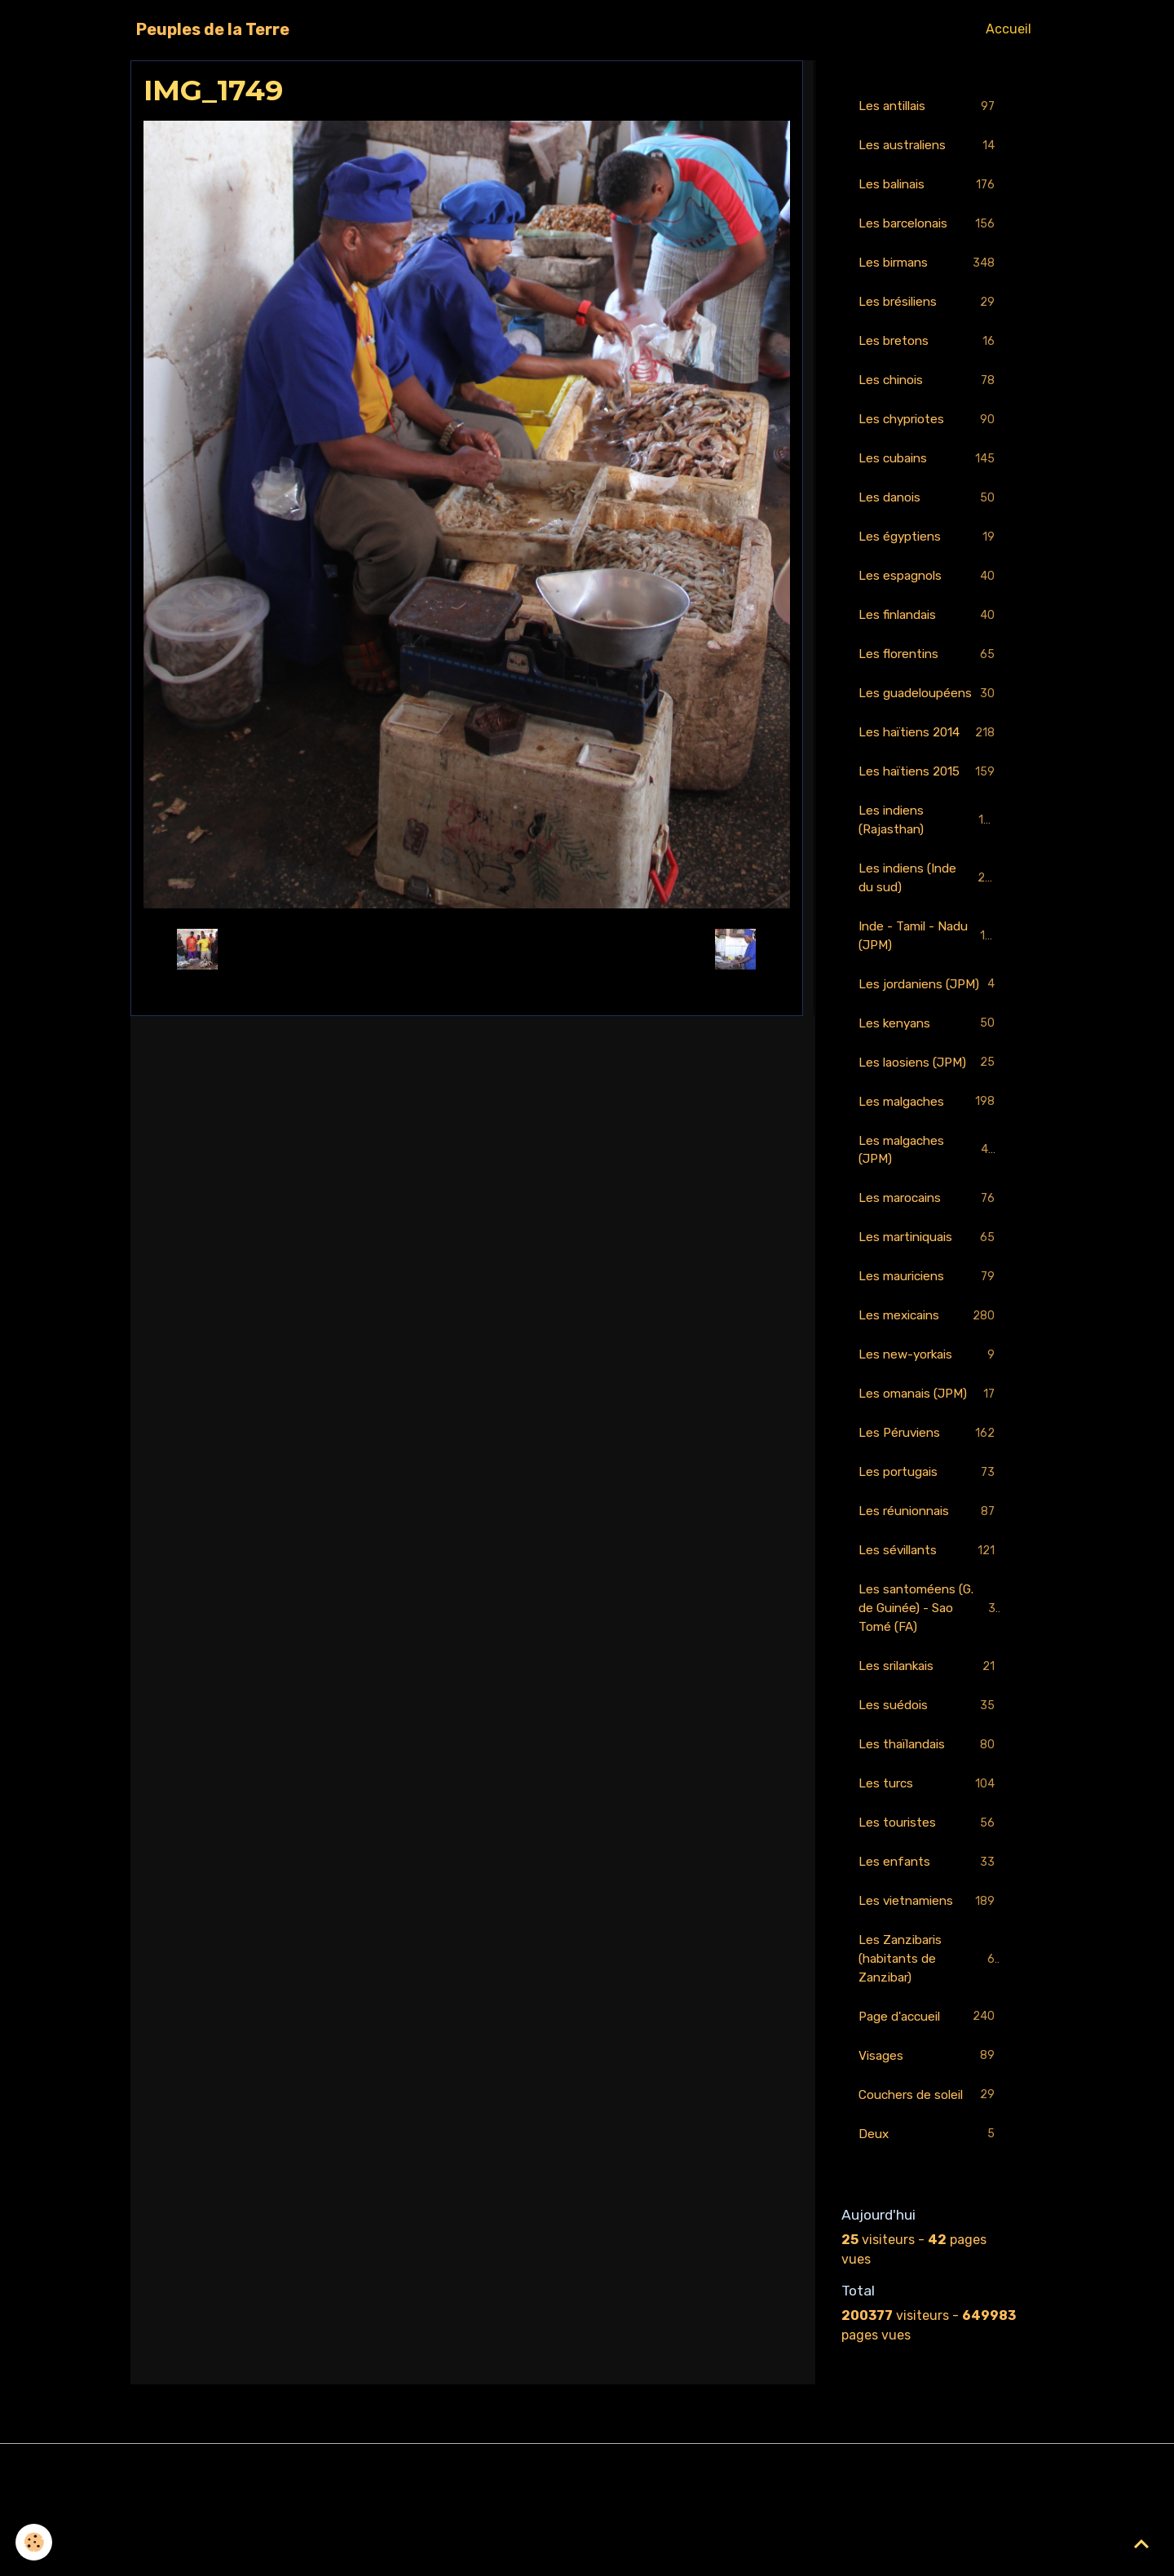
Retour (467, 949)
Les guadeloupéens (929, 715)
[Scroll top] (1141, 2543)
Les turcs (929, 1862)
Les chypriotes (929, 427)
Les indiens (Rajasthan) (929, 855)
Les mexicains (929, 1383)
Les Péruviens (929, 1503)
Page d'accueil (929, 2101)
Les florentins (929, 666)
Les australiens (929, 147)
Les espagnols (929, 586)
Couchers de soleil (929, 2181)
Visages (929, 2141)
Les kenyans (929, 1084)
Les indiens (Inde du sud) (929, 914)
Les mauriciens (929, 1343)
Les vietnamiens (929, 1982)
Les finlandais (929, 626)
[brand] (213, 29)
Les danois (929, 506)
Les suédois (929, 1782)
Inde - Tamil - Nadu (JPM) (929, 974)
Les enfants (929, 1942)
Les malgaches (929, 1164)
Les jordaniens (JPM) (929, 1033)
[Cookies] (34, 2542)
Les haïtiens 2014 (929, 766)
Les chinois (929, 387)
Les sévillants (929, 1623)
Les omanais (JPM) (929, 1463)
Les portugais (929, 1543)
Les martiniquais (929, 1303)
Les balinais (929, 187)
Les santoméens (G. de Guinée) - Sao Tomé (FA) (931, 1682)
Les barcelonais (929, 227)
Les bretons (929, 347)
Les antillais (929, 107)
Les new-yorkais (929, 1423)
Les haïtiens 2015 (929, 806)
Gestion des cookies (587, 2553)
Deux (929, 2220)
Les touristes (929, 1902)
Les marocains (929, 1263)
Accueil (1008, 29)
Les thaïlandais (929, 1822)
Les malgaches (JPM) (929, 1213)
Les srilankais (929, 1742)
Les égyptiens (929, 546)
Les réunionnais (929, 1583)
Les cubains (929, 466)
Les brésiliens (929, 307)
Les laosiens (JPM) (929, 1124)
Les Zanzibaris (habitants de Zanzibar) (929, 2040)
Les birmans (929, 267)
